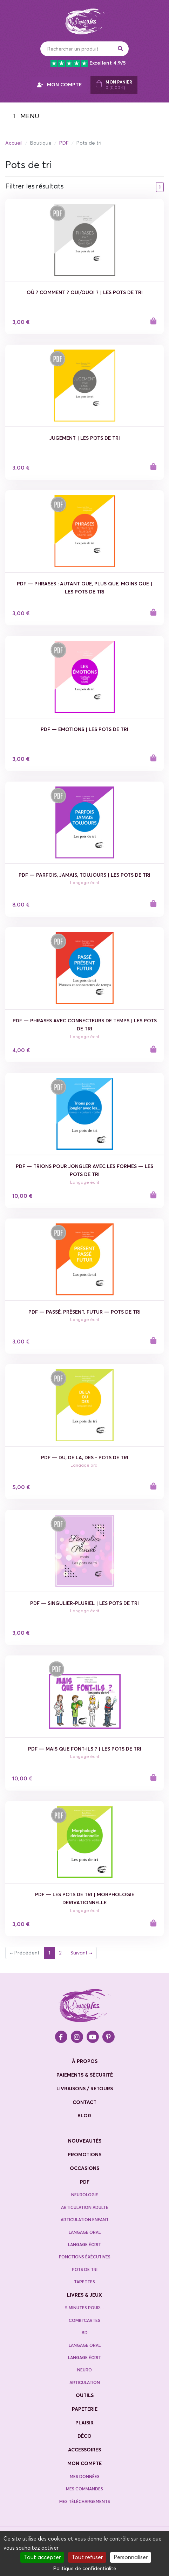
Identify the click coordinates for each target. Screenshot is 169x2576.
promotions (84, 2154)
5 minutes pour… (84, 2307)
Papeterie (84, 2409)
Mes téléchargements (84, 2501)
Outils (85, 2395)
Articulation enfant (85, 2219)
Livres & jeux (84, 2295)
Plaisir (84, 2422)
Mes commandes (84, 2488)
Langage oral (85, 2232)
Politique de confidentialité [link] (84, 2568)
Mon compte (84, 2463)
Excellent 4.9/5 (88, 63)
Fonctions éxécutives (84, 2256)
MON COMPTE (59, 84)
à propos (84, 2061)
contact (84, 2102)
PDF (64, 143)
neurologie (84, 2194)
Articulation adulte (84, 2207)
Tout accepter (42, 2557)
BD (85, 2332)
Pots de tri (84, 2269)
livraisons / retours (84, 2088)
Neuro (84, 2369)
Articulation (84, 2382)
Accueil (13, 143)
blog (84, 2115)
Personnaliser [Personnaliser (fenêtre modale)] (131, 2557)
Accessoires (84, 2449)
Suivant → (81, 1953)
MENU (26, 116)
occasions (84, 2168)
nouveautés (84, 2141)
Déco (84, 2436)
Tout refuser (87, 2557)
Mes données (85, 2476)
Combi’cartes (84, 2320)
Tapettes (84, 2281)
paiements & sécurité (84, 2075)
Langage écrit (84, 2244)
